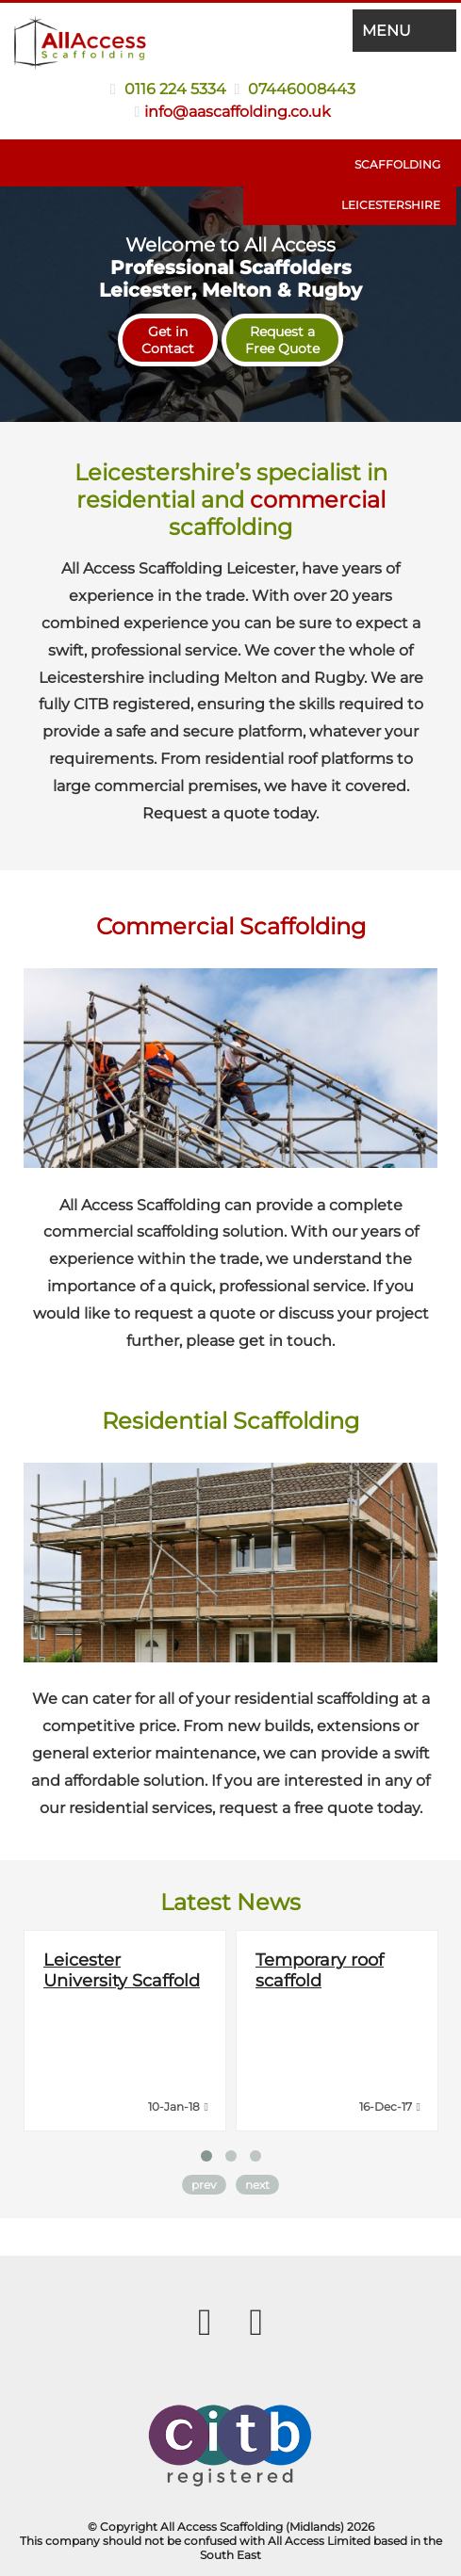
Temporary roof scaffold (319, 1970)
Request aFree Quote (282, 340)
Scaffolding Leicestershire (390, 184)
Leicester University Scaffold (121, 1970)
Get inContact (167, 340)
